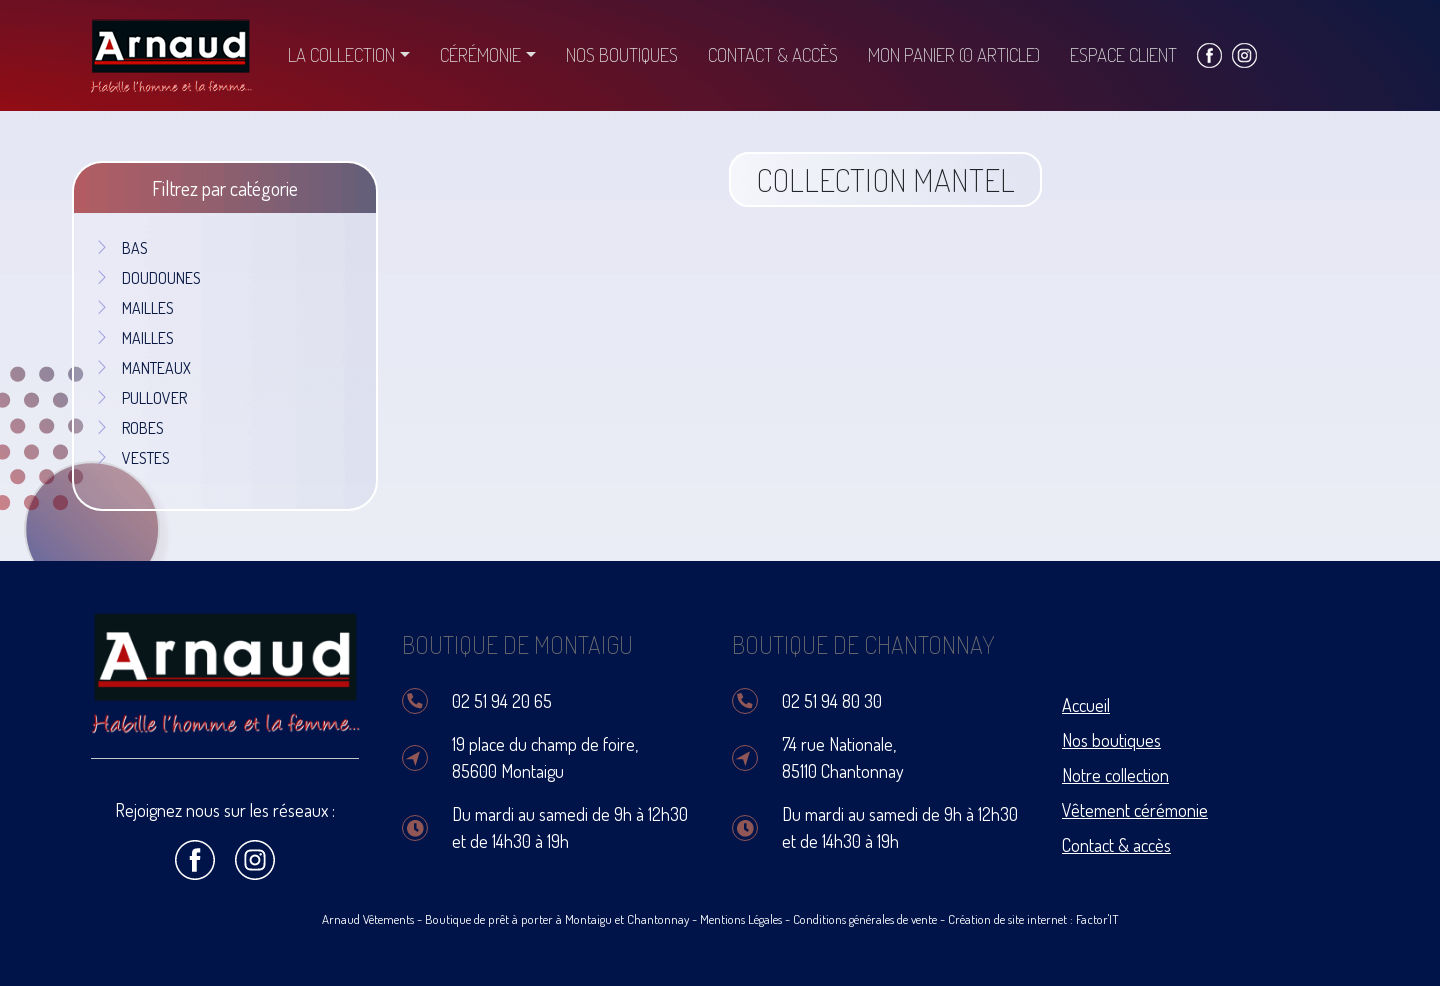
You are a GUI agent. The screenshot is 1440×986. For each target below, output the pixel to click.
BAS (121, 248)
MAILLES (134, 308)
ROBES (129, 428)
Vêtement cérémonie (1135, 810)
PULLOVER (140, 398)
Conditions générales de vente (865, 919)
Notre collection (1115, 775)
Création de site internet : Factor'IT (1033, 919)
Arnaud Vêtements (368, 919)
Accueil (1086, 705)
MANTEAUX (142, 368)
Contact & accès (773, 54)
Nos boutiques (622, 54)
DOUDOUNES (147, 278)
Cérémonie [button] (480, 54)
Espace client (1123, 54)
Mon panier (954, 54)
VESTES (132, 458)
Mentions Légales (741, 919)
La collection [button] (341, 54)
